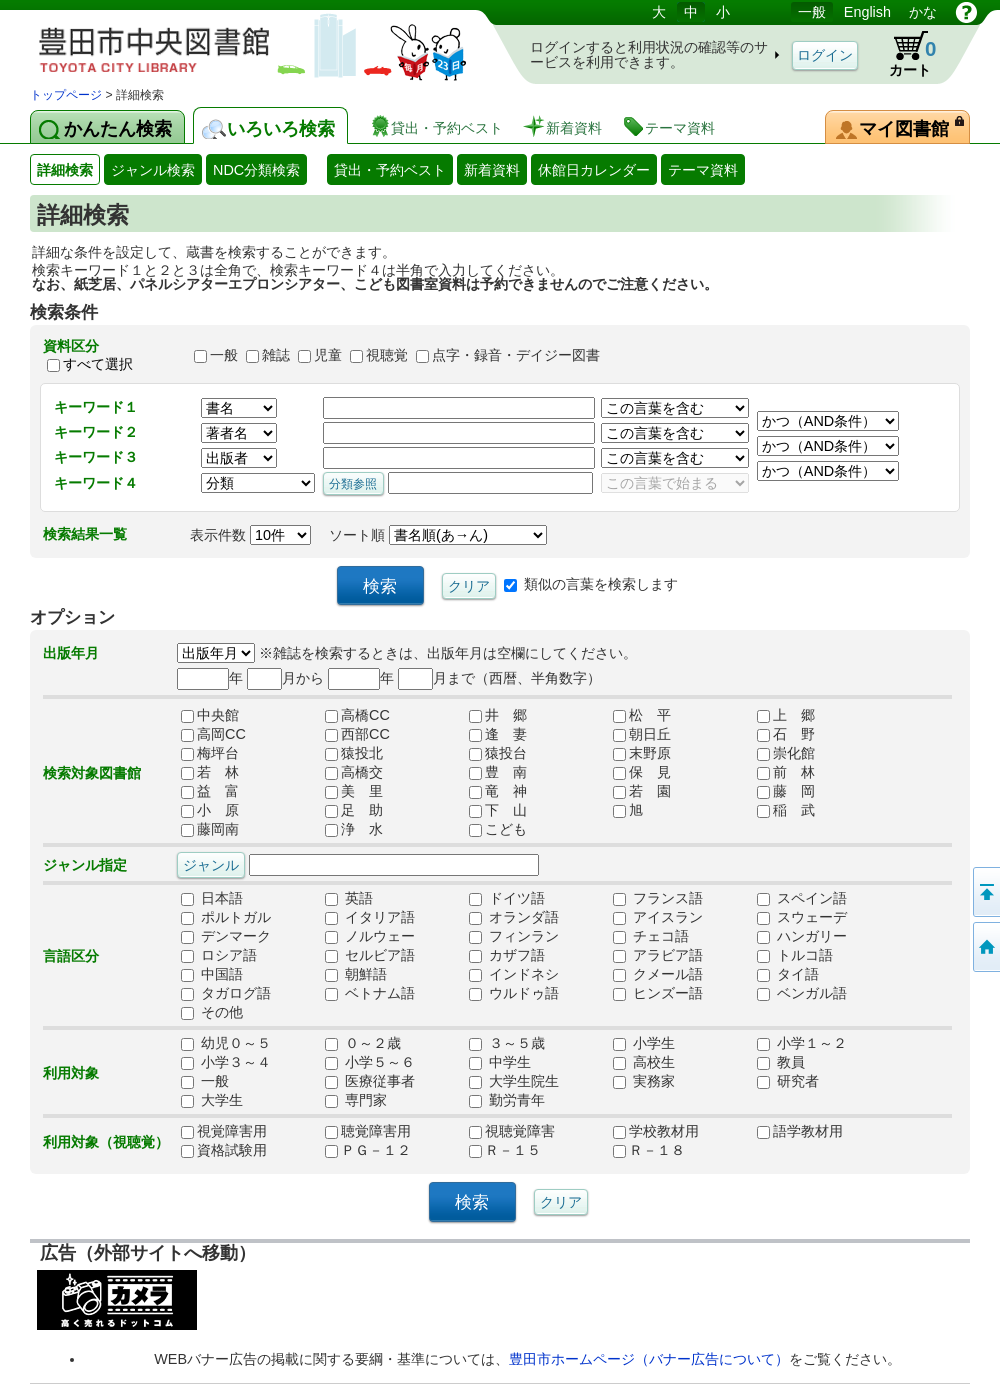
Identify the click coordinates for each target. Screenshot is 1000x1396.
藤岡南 (210, 830)
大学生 (212, 1101)
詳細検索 (65, 170)
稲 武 (786, 811)
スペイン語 (802, 899)
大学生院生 (514, 1082)
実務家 (644, 1082)
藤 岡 (786, 792)
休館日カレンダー (594, 170)
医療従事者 (370, 1082)
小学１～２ (802, 1044)
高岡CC (213, 735)
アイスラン (658, 918)
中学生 (500, 1063)
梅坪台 (210, 754)
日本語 (212, 899)
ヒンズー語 (658, 994)
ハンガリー (802, 937)
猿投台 (498, 754)
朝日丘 (642, 735)
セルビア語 (370, 956)
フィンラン (514, 937)
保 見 (642, 773)
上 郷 (786, 716)
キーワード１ (96, 407)
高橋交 (354, 773)
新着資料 (492, 170)
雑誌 (276, 355)
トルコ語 (795, 956)
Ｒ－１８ (649, 1151)
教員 (781, 1063)
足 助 (354, 811)
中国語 (212, 975)
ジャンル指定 (85, 865)
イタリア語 (370, 918)
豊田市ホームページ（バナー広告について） (649, 1359)
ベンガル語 (802, 994)
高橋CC (357, 716)
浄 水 (354, 830)
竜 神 (498, 792)
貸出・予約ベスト (390, 170)
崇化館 (786, 754)
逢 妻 (498, 735)
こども (498, 830)
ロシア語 (219, 956)
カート (903, 54)
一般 (812, 12)
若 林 (210, 773)
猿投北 (354, 754)
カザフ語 (507, 956)
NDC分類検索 (256, 170)
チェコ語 (651, 937)
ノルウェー (370, 937)
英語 (349, 899)
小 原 (210, 811)
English (867, 12)
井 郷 (498, 716)
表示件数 (250, 535)
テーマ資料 (703, 170)
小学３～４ (226, 1063)
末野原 (642, 754)
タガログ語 (226, 994)
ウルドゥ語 (514, 994)
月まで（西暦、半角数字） (499, 678)
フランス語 (658, 899)
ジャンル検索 (153, 170)
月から (285, 678)
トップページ (66, 95)
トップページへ (985, 947)
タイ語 (788, 975)
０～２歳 (363, 1044)
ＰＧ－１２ (368, 1151)
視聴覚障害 (512, 1132)
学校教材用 (656, 1132)
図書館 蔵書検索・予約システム (240, 42)
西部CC (357, 735)
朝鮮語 (356, 975)
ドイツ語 (507, 899)
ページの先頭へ (985, 892)
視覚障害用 (224, 1132)
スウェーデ (802, 918)
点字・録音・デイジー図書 (516, 355)
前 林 (786, 773)
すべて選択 (98, 364)
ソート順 (438, 535)
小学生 (644, 1044)
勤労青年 (507, 1101)
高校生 (644, 1063)
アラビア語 (658, 956)
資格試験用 (224, 1151)
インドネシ (514, 975)
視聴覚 (387, 355)
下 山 (498, 811)
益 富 (210, 792)
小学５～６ (370, 1063)
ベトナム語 (370, 994)
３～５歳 (507, 1044)
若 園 (642, 792)
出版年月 (71, 653)
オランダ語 (514, 918)
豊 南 (498, 773)
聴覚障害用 (368, 1132)
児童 (328, 355)
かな (923, 12)
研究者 (788, 1082)
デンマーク (226, 937)
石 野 (786, 735)
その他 (212, 1013)
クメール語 (658, 975)
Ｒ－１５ (505, 1151)
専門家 (356, 1101)
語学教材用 (800, 1132)
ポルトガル (226, 918)
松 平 (642, 716)
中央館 (210, 716)
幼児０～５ (226, 1044)
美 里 (354, 792)
